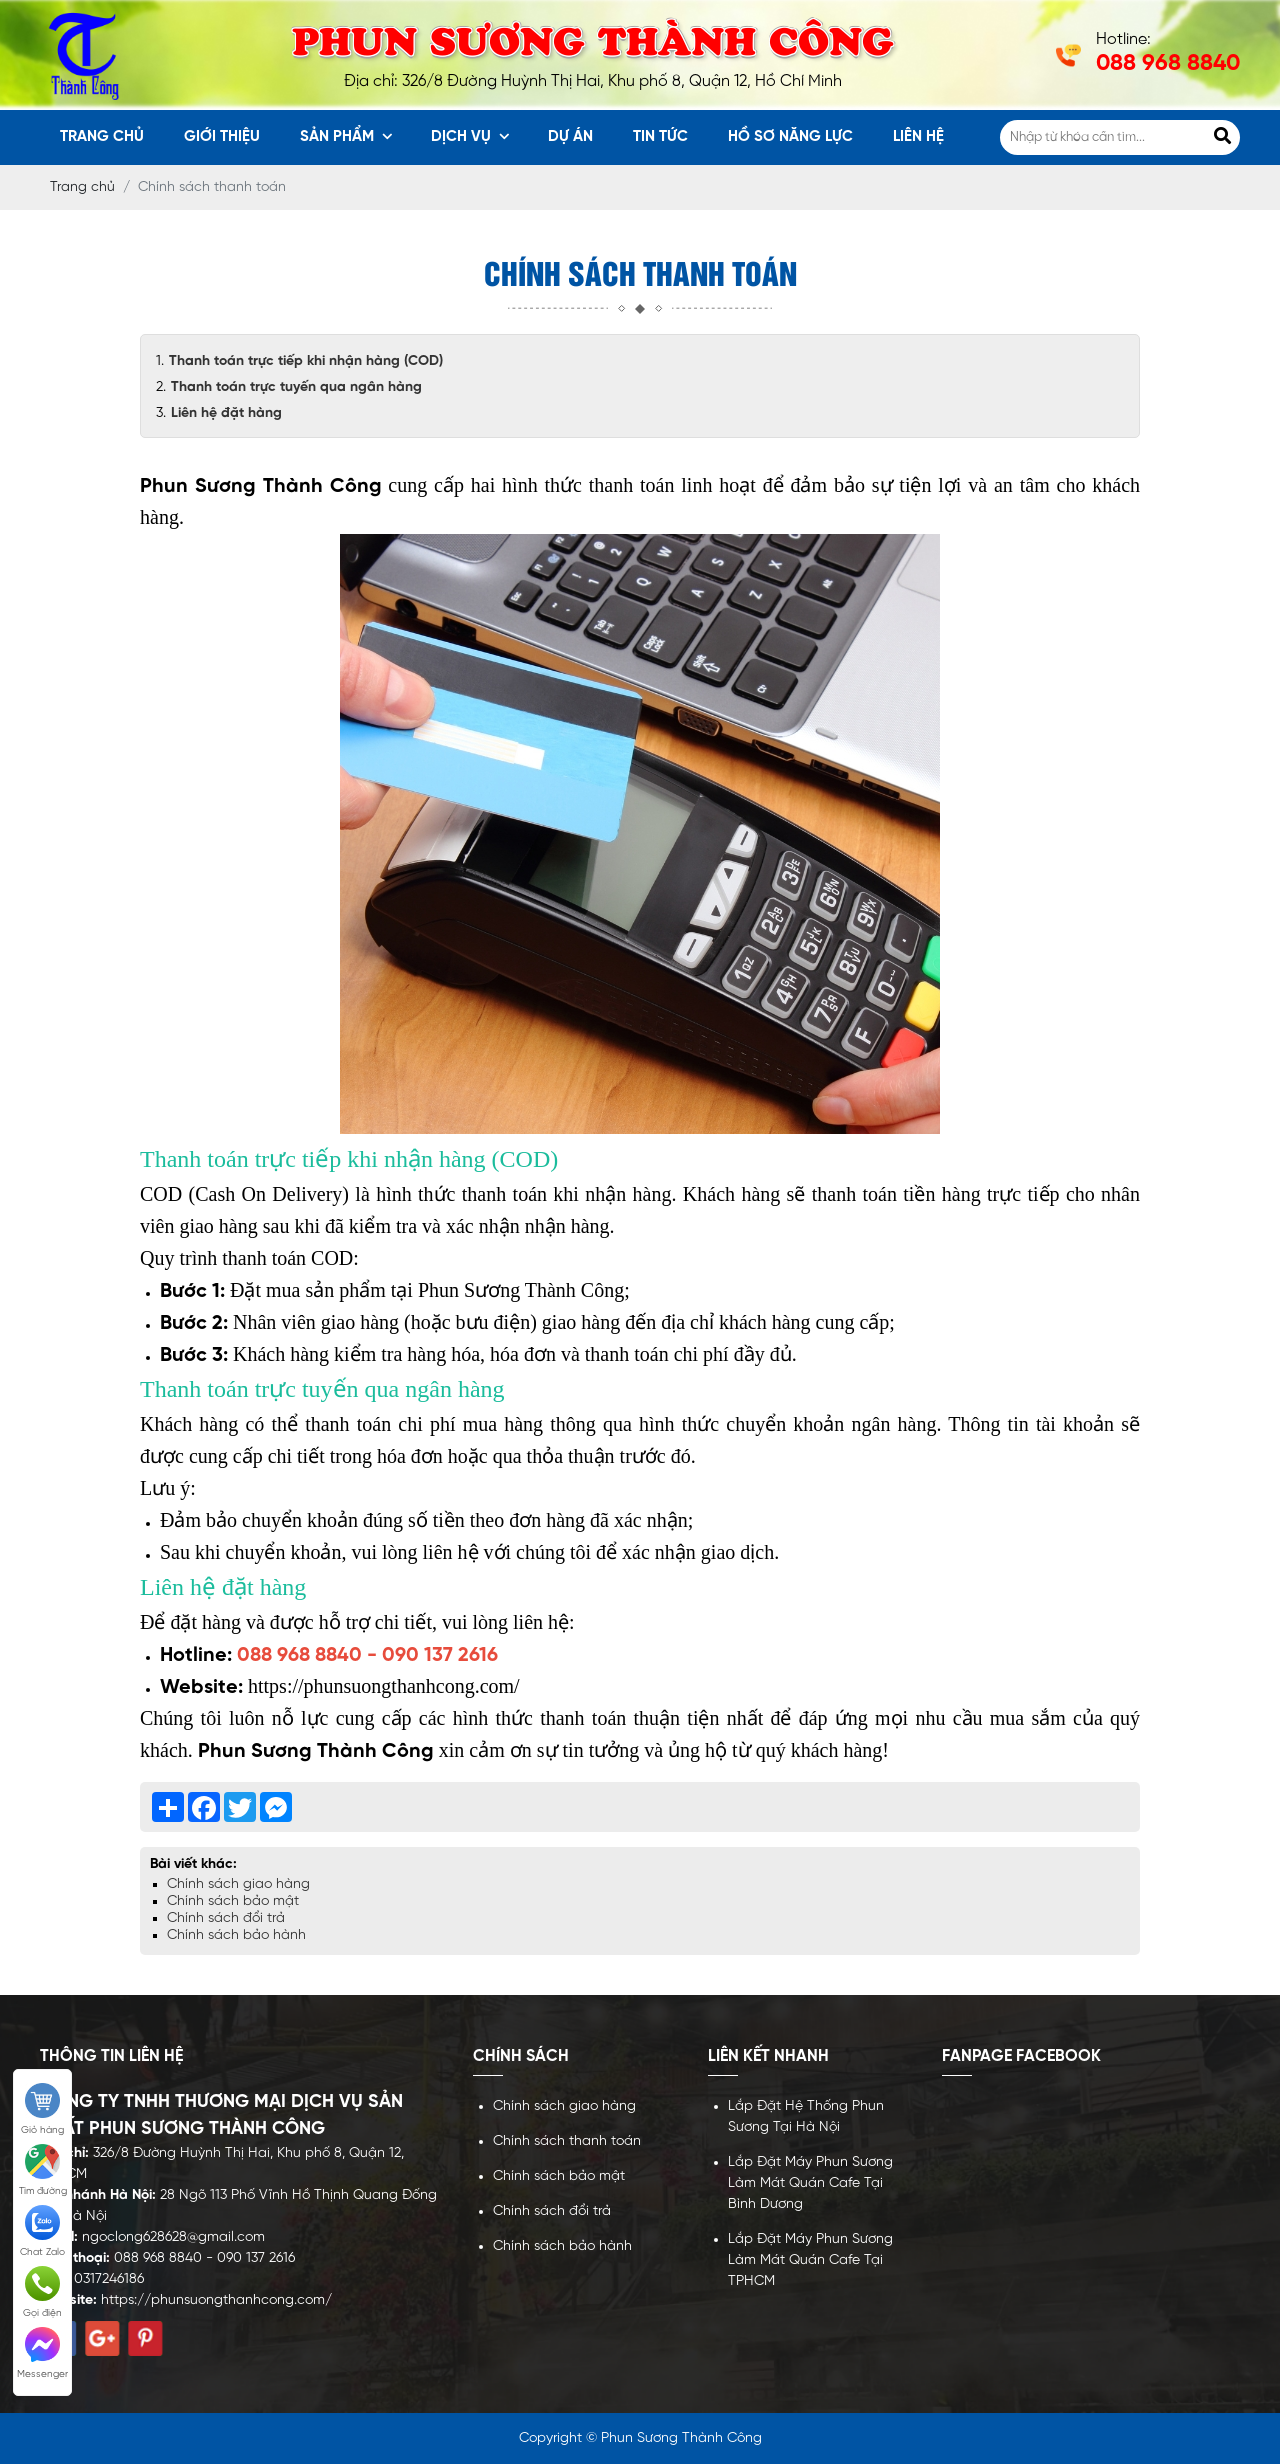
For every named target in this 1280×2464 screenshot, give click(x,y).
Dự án (570, 137)
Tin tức (660, 137)
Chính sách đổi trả (226, 1918)
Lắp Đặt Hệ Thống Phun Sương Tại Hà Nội (806, 2117)
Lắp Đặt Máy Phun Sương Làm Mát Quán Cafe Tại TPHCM (810, 2260)
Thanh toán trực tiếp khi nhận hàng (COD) (306, 361)
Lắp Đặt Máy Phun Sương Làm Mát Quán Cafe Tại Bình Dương (810, 2183)
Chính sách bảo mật (233, 1901)
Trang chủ (102, 137)
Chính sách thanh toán (567, 2141)
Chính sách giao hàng (238, 1884)
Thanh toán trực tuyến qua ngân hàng (296, 387)
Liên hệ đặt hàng (226, 413)
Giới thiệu (222, 137)
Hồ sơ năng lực (790, 137)
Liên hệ (918, 137)
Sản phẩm (346, 137)
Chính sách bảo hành (236, 1935)
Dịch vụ (470, 137)
